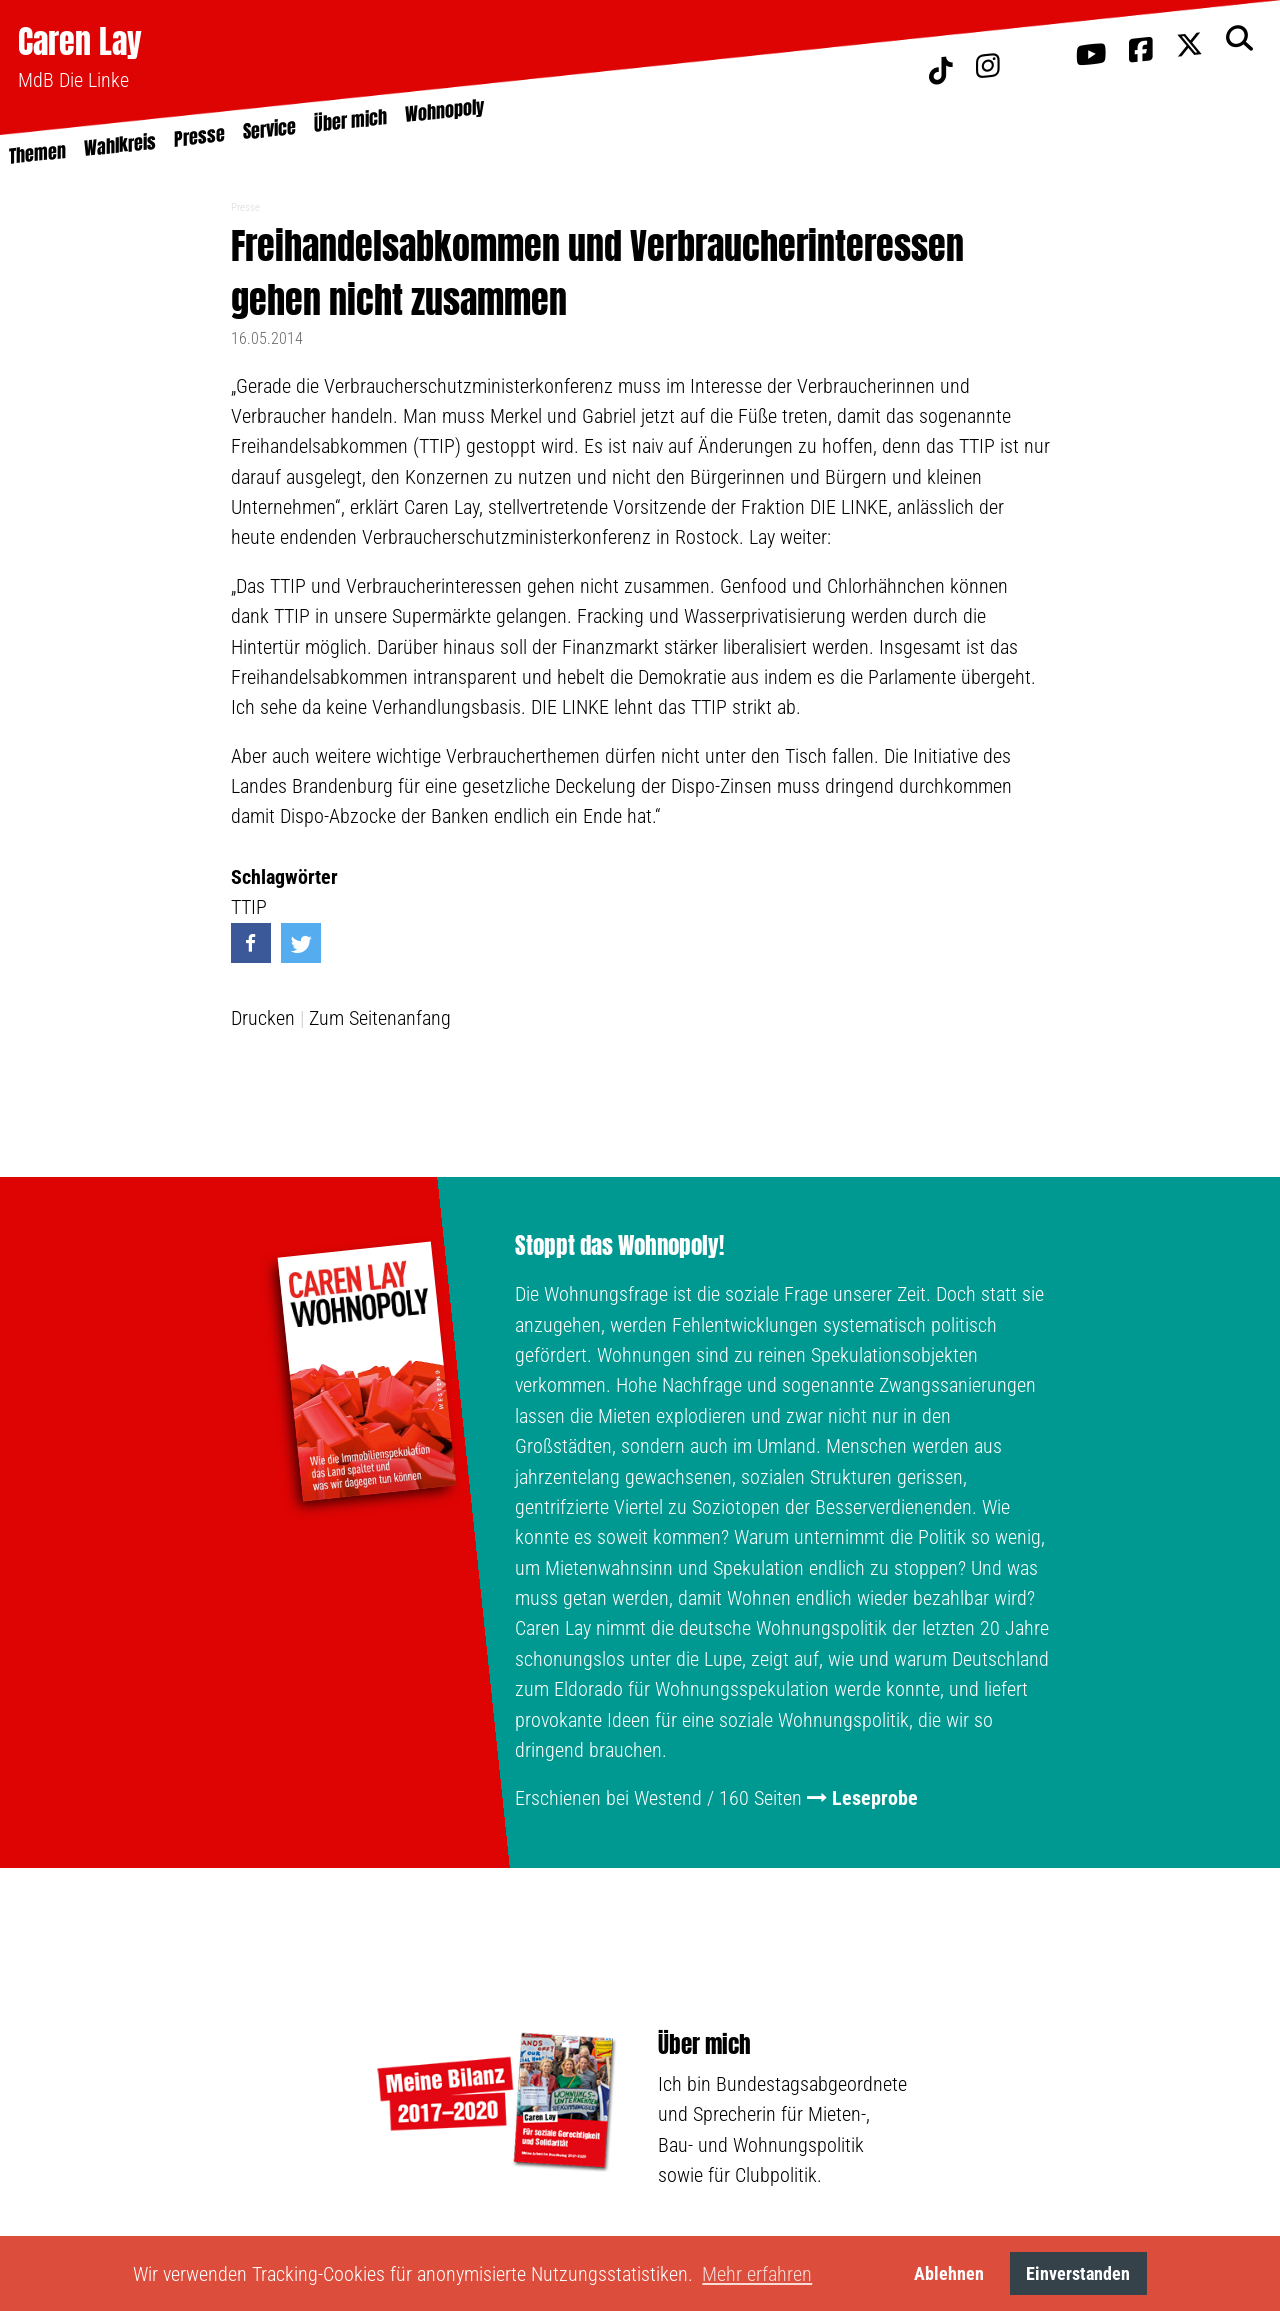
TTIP (249, 907)
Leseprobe (875, 1798)
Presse (245, 207)
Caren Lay (80, 41)
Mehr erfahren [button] (757, 2274)
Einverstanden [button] (1078, 2273)
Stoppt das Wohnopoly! (619, 1246)
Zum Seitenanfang (380, 1018)
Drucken (263, 1018)
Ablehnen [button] (949, 2273)
